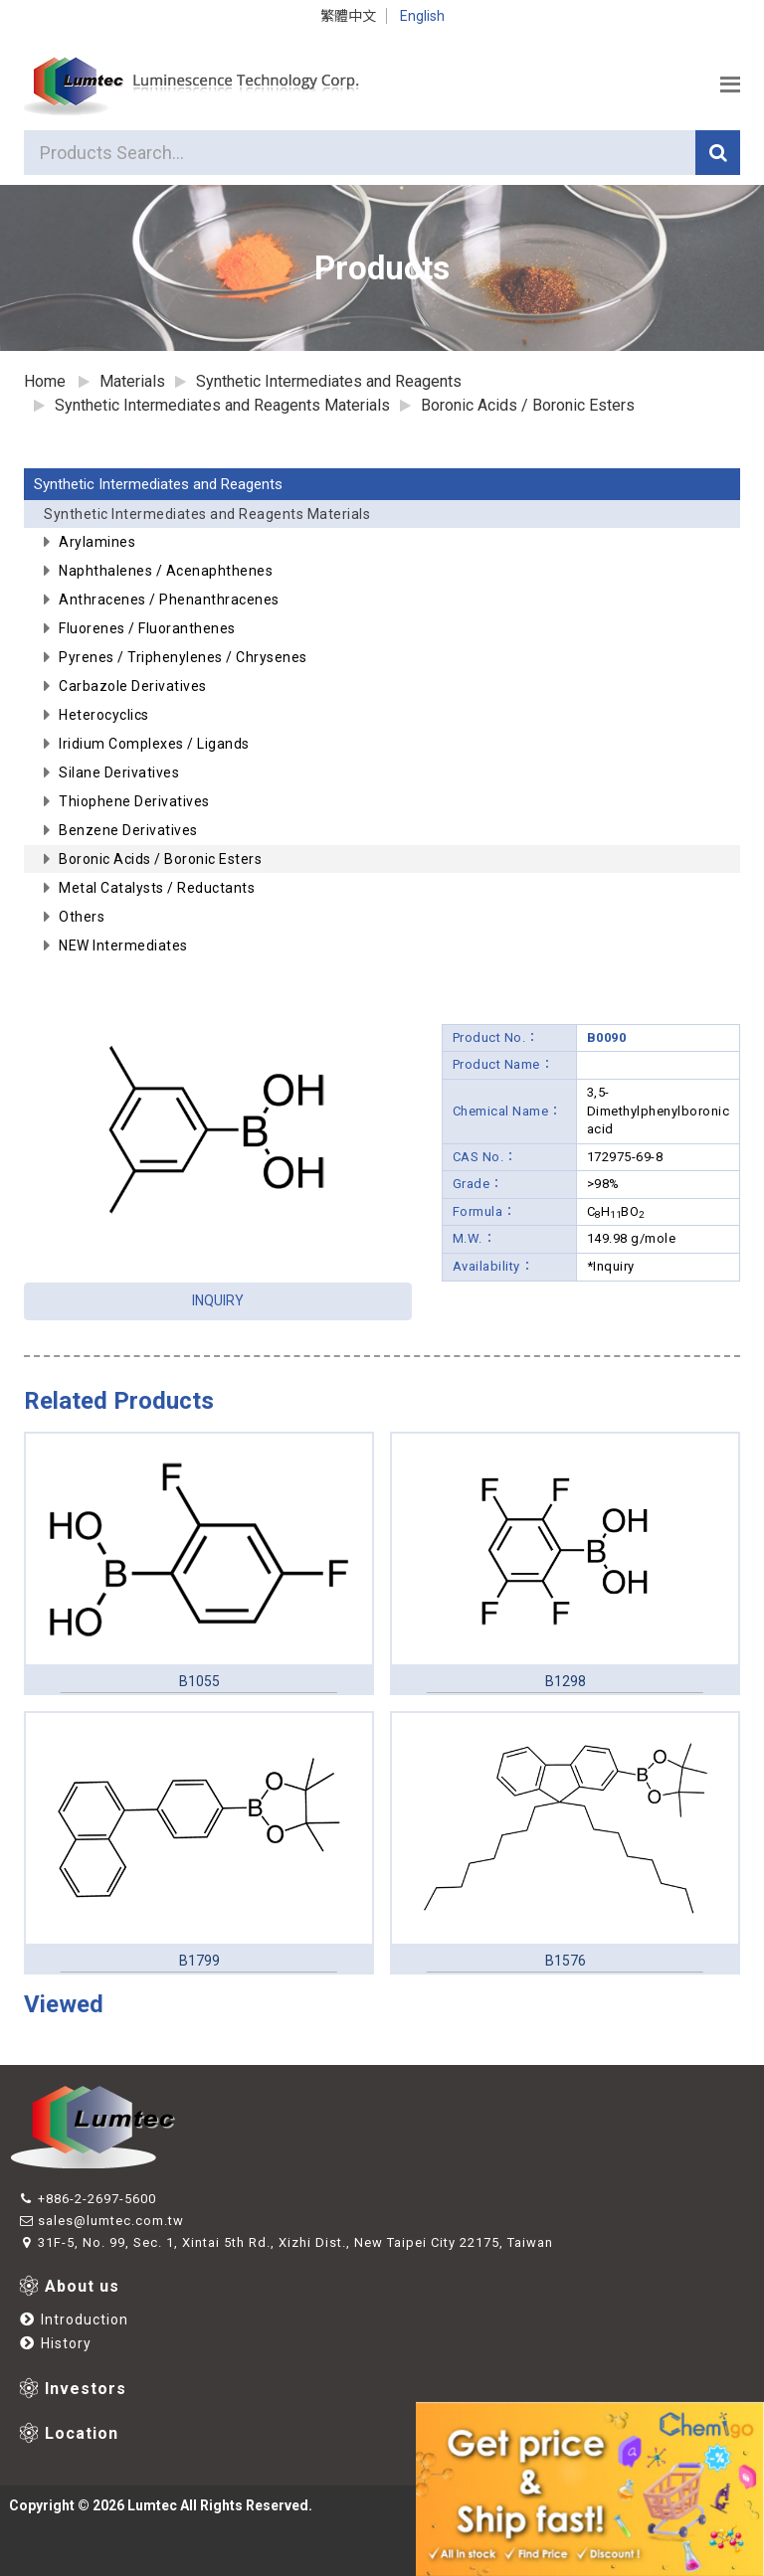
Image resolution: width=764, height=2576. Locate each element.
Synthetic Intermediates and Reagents (158, 484)
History (56, 2343)
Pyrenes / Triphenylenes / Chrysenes (183, 657)
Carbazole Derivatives (133, 686)
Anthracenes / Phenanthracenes (169, 599)
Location (81, 2433)
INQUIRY (218, 1300)
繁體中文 (348, 16)
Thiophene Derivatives (134, 801)
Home (45, 381)
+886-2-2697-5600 (87, 2198)
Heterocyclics (104, 715)
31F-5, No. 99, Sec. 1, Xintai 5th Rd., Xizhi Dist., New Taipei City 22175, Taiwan (286, 2242)
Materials (132, 381)
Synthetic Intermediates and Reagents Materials (387, 517)
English (422, 16)
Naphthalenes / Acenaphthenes (166, 571)
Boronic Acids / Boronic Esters (528, 405)
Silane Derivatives (119, 772)
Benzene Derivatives (128, 830)
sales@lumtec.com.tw (101, 2220)
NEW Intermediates (123, 945)
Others (81, 917)
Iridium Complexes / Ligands (154, 744)
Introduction (74, 2319)
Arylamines (97, 542)
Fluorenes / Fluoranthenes (147, 628)
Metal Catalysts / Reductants (157, 888)
